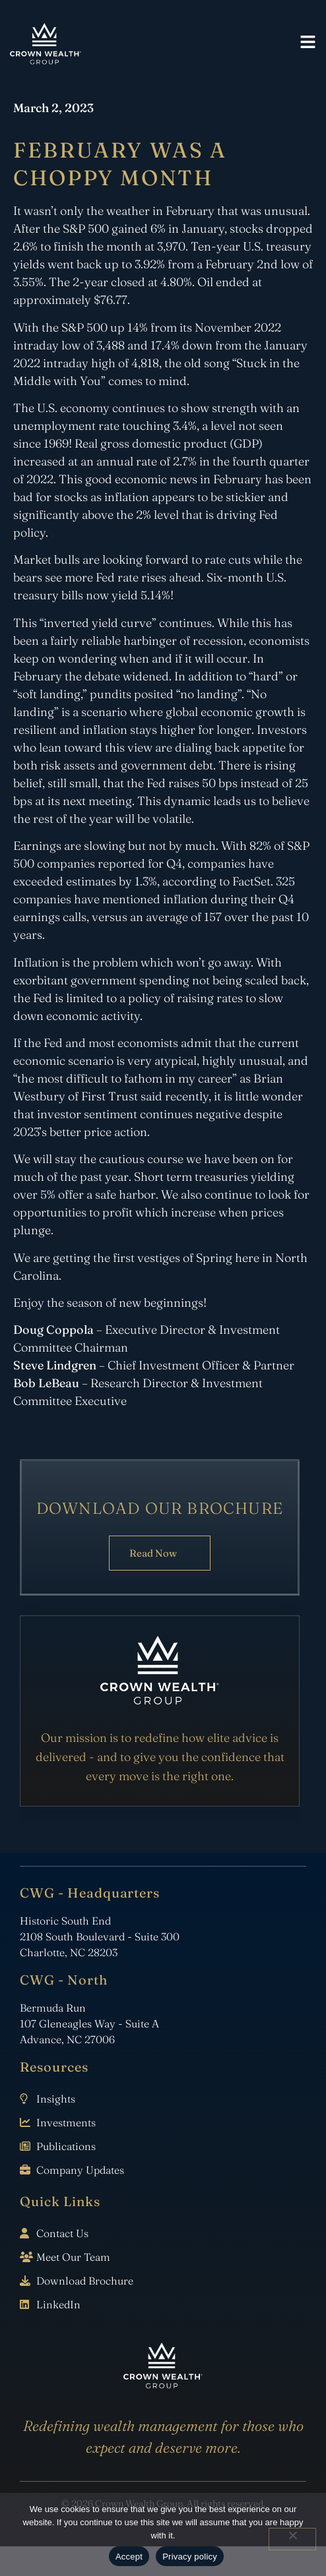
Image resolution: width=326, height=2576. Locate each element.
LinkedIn (58, 2304)
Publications (66, 2146)
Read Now (153, 1553)
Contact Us (62, 2233)
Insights (55, 2098)
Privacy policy (189, 2556)
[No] (292, 2539)
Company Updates (80, 2169)
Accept (129, 2556)
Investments (66, 2122)
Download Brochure (84, 2280)
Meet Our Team (73, 2256)
